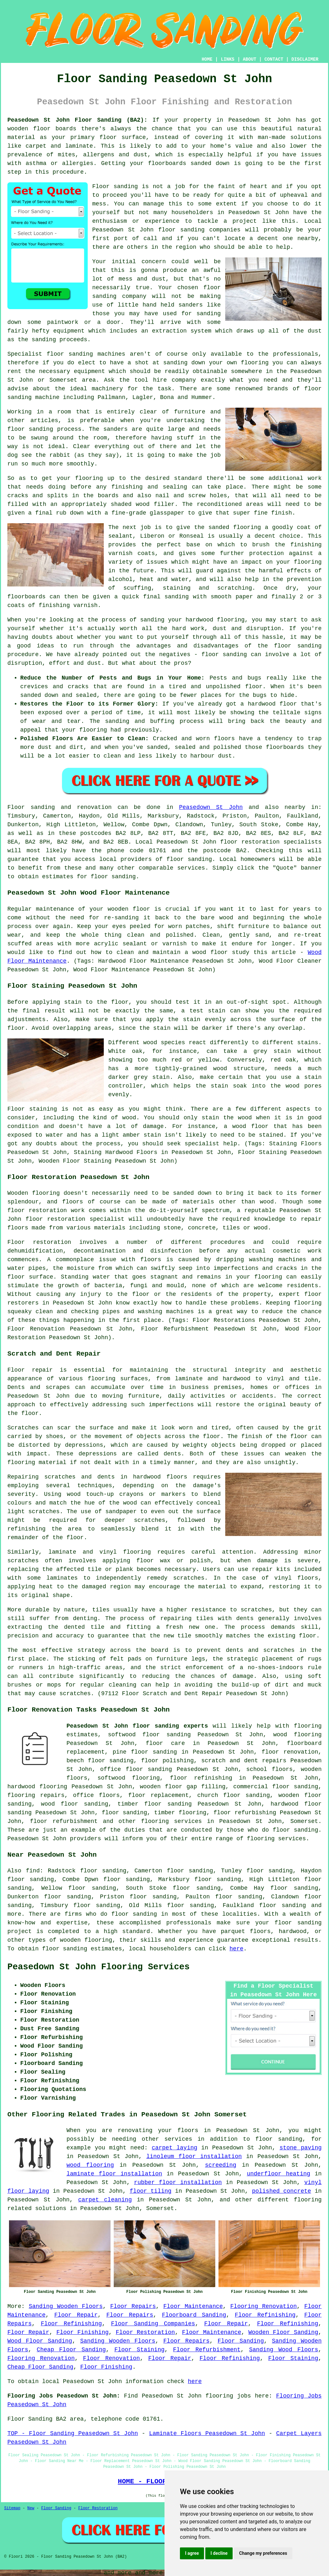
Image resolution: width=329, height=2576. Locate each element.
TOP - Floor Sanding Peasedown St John (72, 2433)
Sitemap (12, 2508)
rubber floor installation (178, 2182)
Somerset (304, 1821)
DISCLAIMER (304, 59)
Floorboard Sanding (194, 2315)
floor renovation (290, 1752)
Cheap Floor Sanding (71, 2349)
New (30, 2508)
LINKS (227, 59)
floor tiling (151, 2191)
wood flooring (90, 2165)
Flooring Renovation (263, 2306)
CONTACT (273, 59)
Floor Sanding (241, 2341)
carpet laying (174, 2148)
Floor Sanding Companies (153, 2323)
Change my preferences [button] (263, 2553)
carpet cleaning (105, 2200)
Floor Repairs (133, 2306)
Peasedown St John (211, 807)
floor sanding (124, 1812)
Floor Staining (139, 2349)
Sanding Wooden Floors (65, 2306)
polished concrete (281, 2191)
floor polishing (167, 1760)
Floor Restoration (145, 2332)
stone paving (301, 2148)
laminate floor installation (114, 2174)
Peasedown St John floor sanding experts (137, 1726)
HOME (207, 59)
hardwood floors (160, 1477)
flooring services (171, 1821)
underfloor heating (278, 2174)
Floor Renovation (111, 2358)
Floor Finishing (82, 2332)
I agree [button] (192, 2553)
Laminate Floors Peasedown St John (207, 2433)
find (33, 1871)
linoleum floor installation (194, 2156)
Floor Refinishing (265, 2315)
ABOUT (249, 59)
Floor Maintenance (193, 2306)
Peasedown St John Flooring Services (98, 1967)
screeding (220, 2165)
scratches (75, 1693)
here (236, 1949)
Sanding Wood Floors (283, 2349)
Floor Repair (76, 2315)
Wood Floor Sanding (39, 2341)
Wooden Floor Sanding (283, 2332)
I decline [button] (218, 2553)
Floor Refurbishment (207, 2349)
